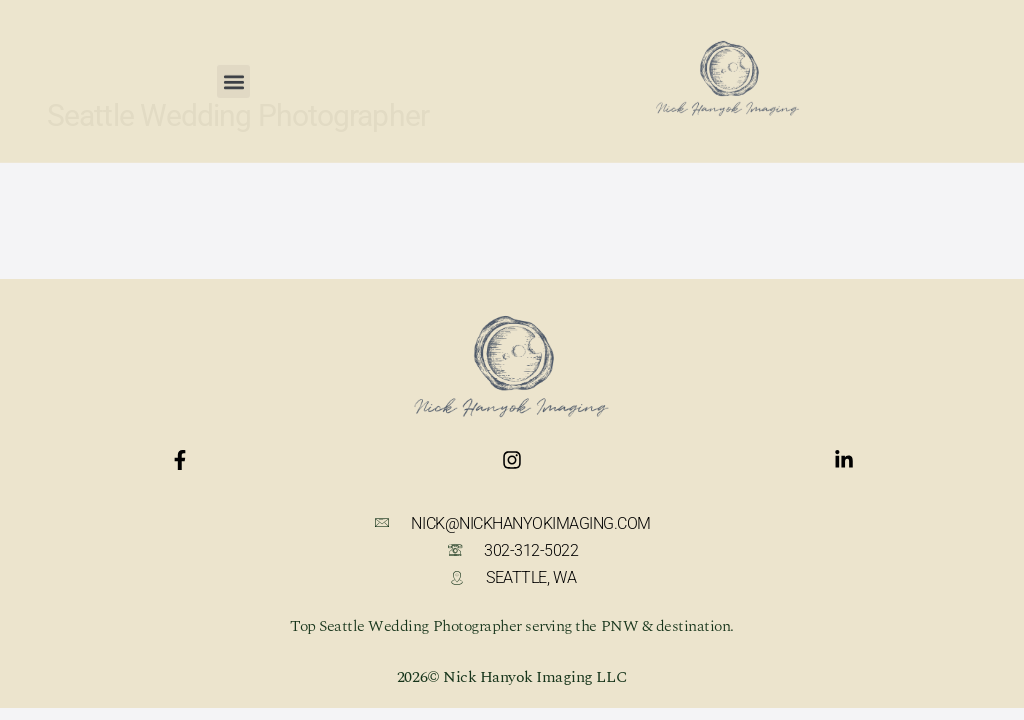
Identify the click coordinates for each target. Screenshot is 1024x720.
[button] (233, 72)
